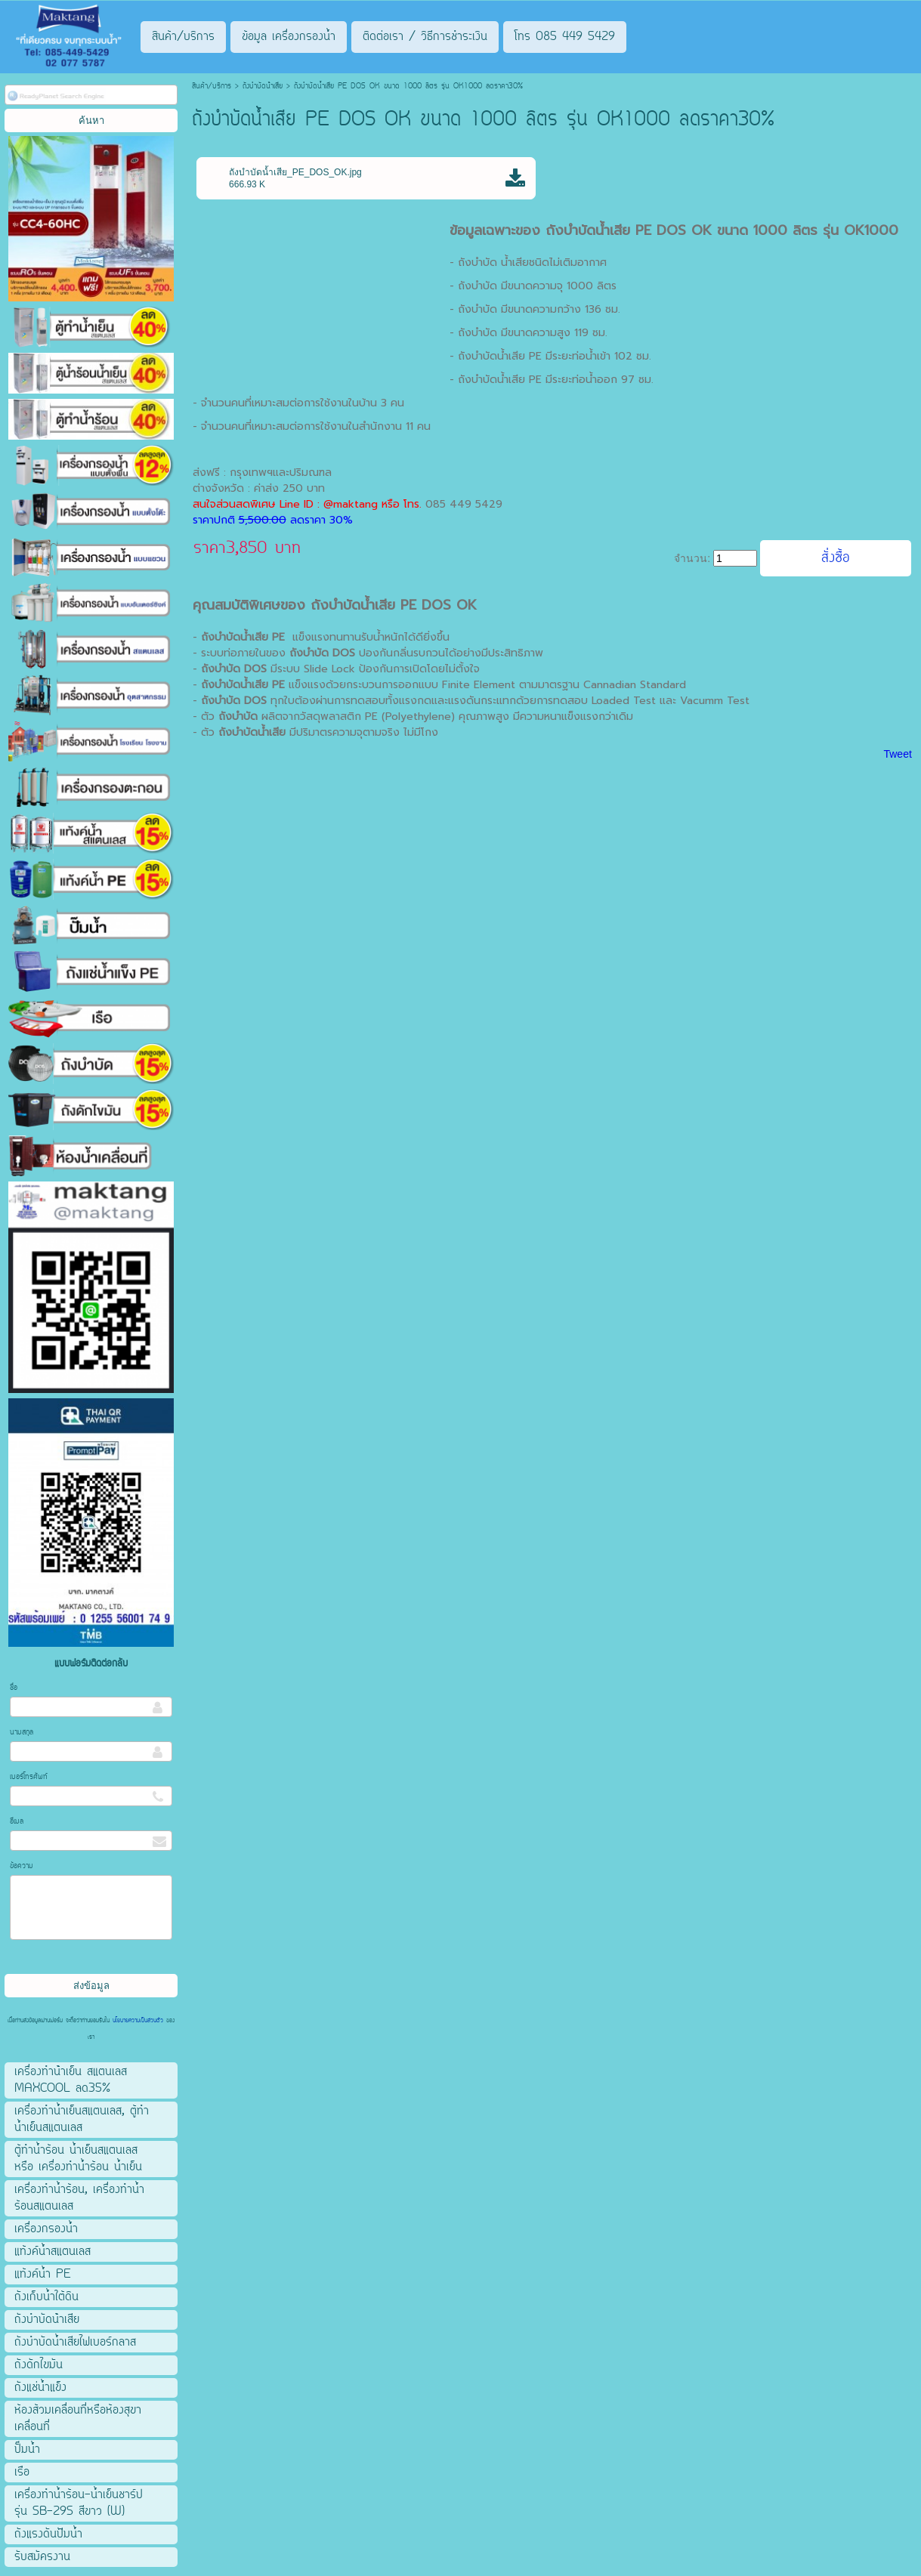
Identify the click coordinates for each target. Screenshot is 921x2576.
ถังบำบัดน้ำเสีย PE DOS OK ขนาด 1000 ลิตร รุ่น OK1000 (721, 230)
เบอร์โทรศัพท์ (29, 1777)
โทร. (414, 504)
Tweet (897, 754)
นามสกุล (21, 1732)
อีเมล (16, 1821)
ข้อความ (21, 1866)
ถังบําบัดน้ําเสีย (263, 86)
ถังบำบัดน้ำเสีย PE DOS (381, 605)
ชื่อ (13, 1688)
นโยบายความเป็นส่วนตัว (138, 2020)
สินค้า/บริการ (211, 86)
